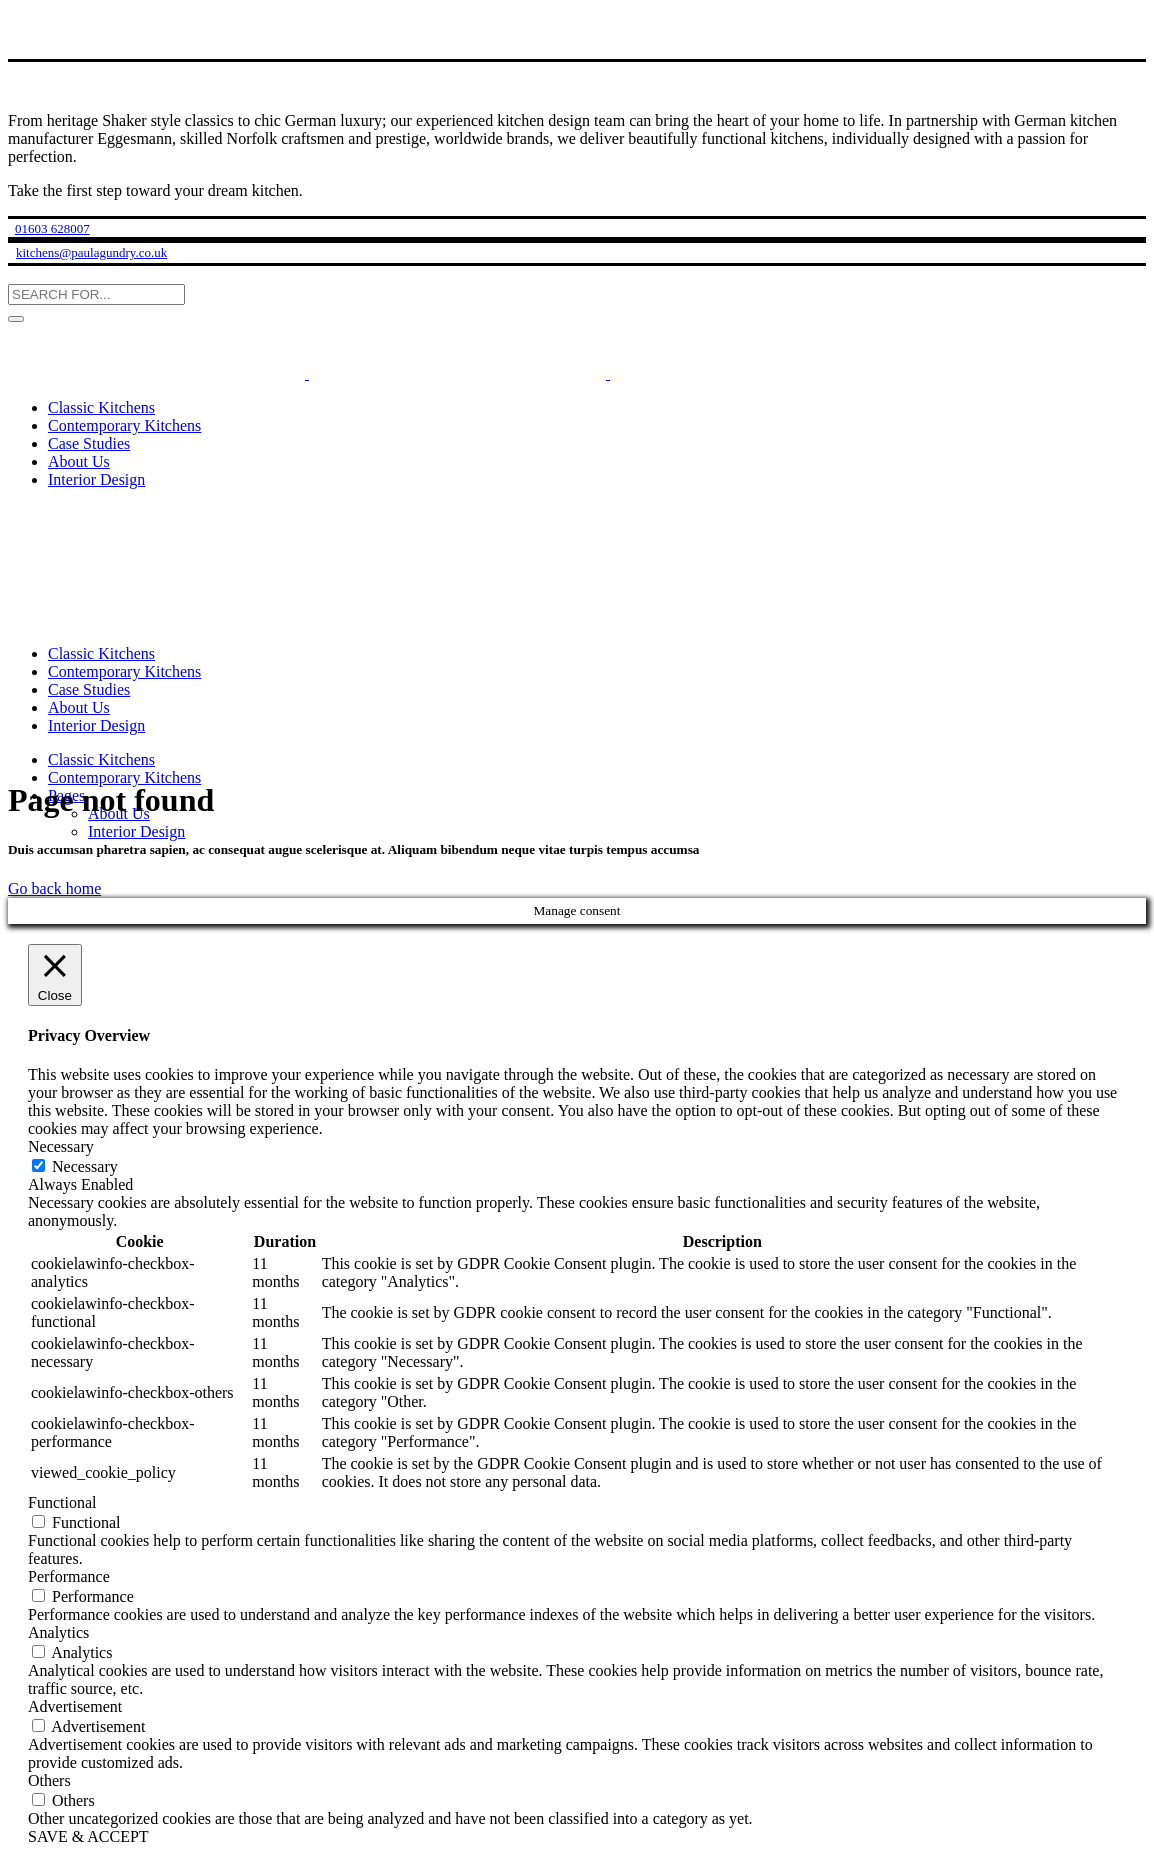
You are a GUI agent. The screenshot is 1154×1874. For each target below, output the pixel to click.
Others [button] (49, 1780)
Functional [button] (62, 1502)
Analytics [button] (58, 1632)
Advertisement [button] (75, 1706)
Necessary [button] (61, 1146)
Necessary (85, 1166)
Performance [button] (69, 1576)
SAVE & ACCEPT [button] (88, 1836)
